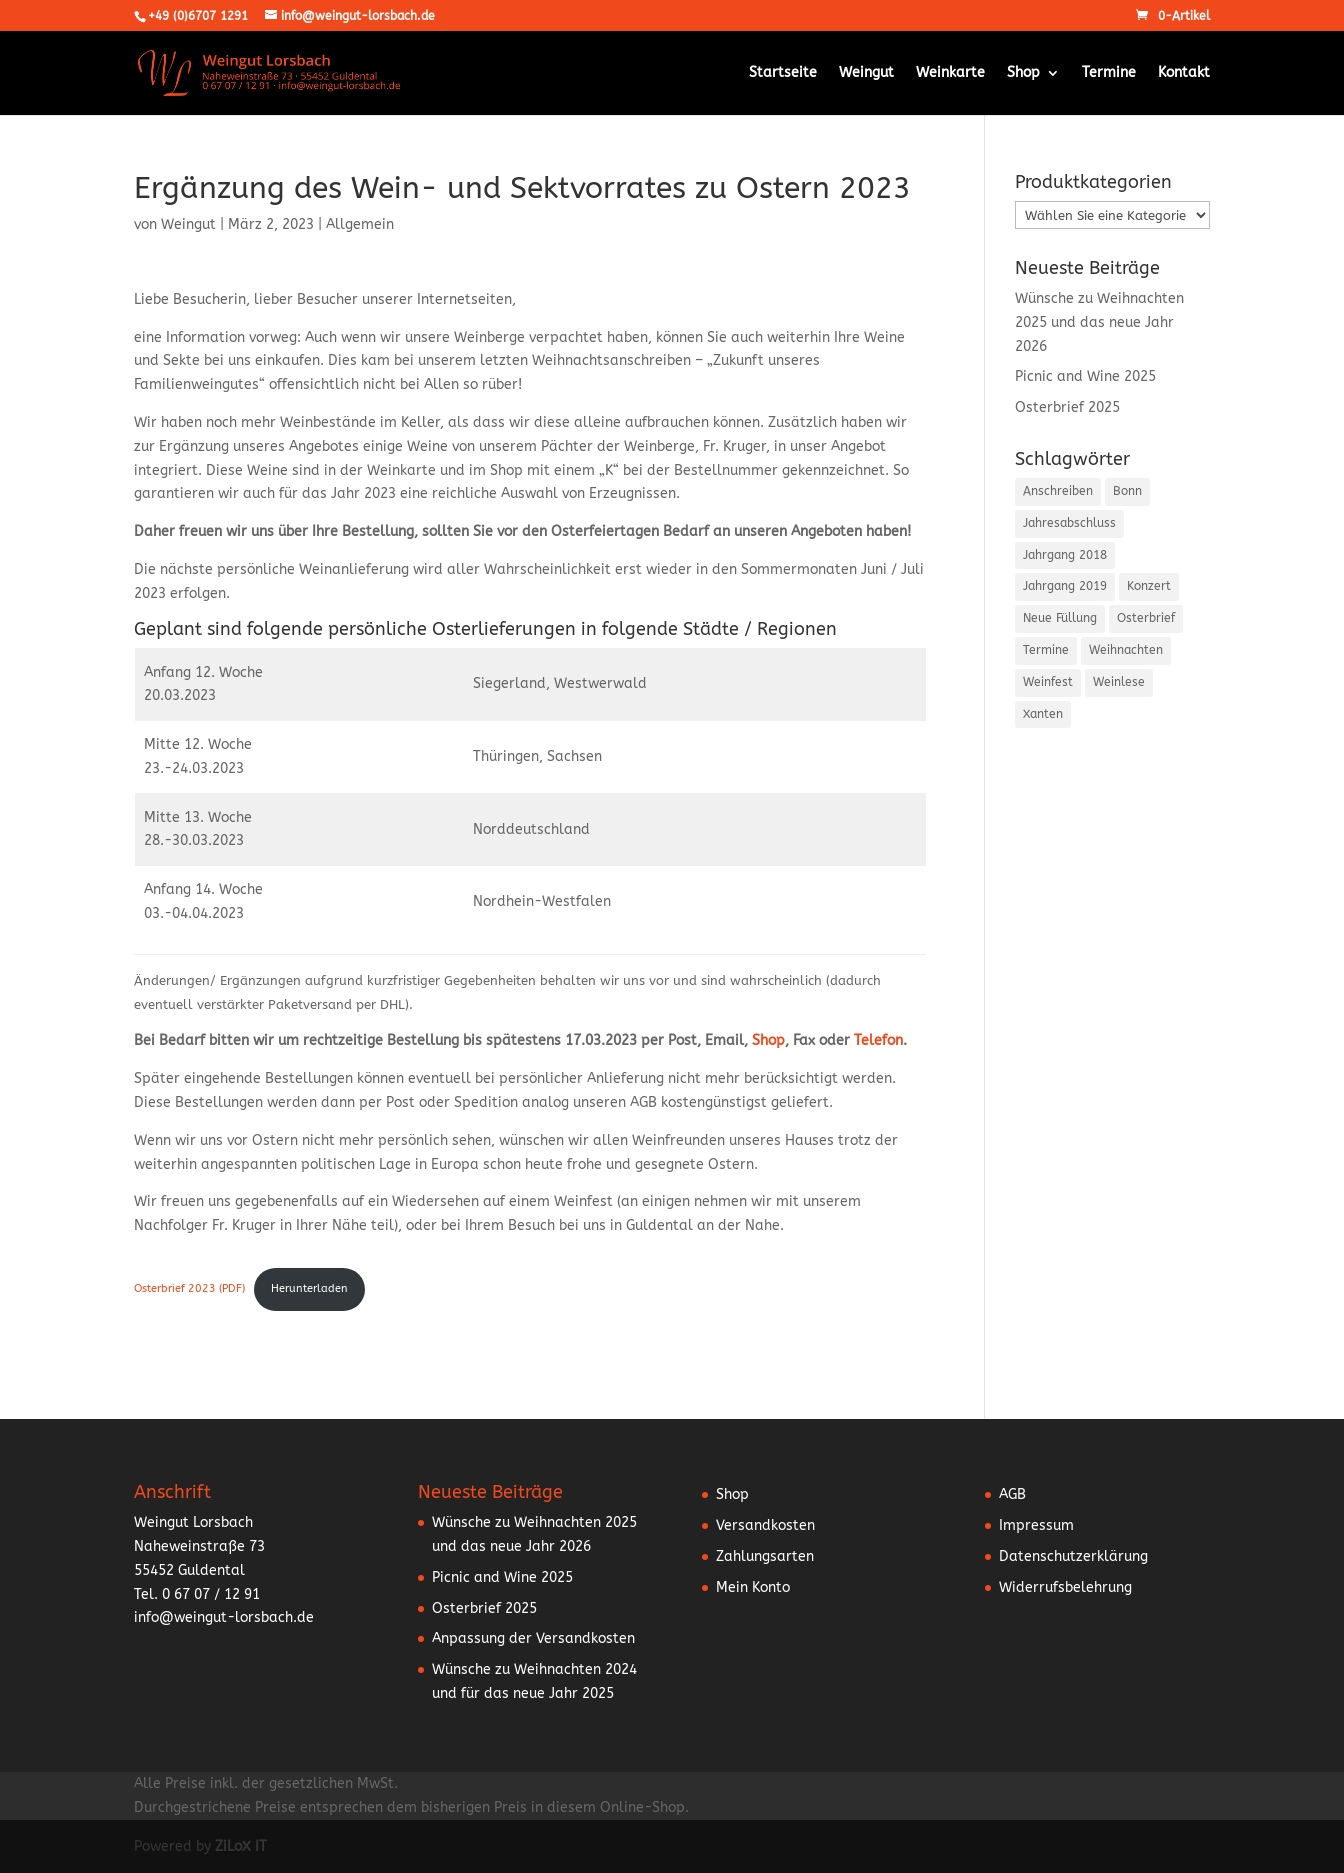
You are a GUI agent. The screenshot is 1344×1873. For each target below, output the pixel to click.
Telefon (878, 1040)
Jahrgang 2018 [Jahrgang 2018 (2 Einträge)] (1065, 555)
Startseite (783, 73)
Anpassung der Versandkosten (533, 1638)
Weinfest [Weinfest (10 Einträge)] (1048, 682)
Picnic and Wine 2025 (1085, 376)
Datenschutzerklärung (1073, 1556)
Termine (1109, 73)
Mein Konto (753, 1587)
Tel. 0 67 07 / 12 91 (197, 1594)
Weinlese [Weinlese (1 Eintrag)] (1119, 682)
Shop (1023, 73)
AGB (1012, 1494)
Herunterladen (309, 1288)
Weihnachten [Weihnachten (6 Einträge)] (1126, 650)
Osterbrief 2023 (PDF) (189, 1288)
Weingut (866, 73)
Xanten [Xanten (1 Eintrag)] (1043, 714)
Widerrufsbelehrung (1065, 1587)
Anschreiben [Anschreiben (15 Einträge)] (1058, 491)
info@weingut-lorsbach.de (224, 1617)
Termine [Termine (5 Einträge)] (1046, 650)
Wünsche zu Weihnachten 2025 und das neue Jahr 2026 (1099, 322)
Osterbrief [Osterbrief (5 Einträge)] (1146, 618)
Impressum (1036, 1525)
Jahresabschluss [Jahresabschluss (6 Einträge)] (1069, 523)
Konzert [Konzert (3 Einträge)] (1149, 586)
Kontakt (1184, 73)
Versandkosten (765, 1525)
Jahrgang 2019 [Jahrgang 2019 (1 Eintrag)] (1065, 586)
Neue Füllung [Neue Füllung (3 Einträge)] (1060, 618)
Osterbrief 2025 (1067, 407)
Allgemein (360, 224)
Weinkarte (950, 73)
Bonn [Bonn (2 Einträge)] (1127, 491)
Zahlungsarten (765, 1556)
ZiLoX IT (241, 1846)
